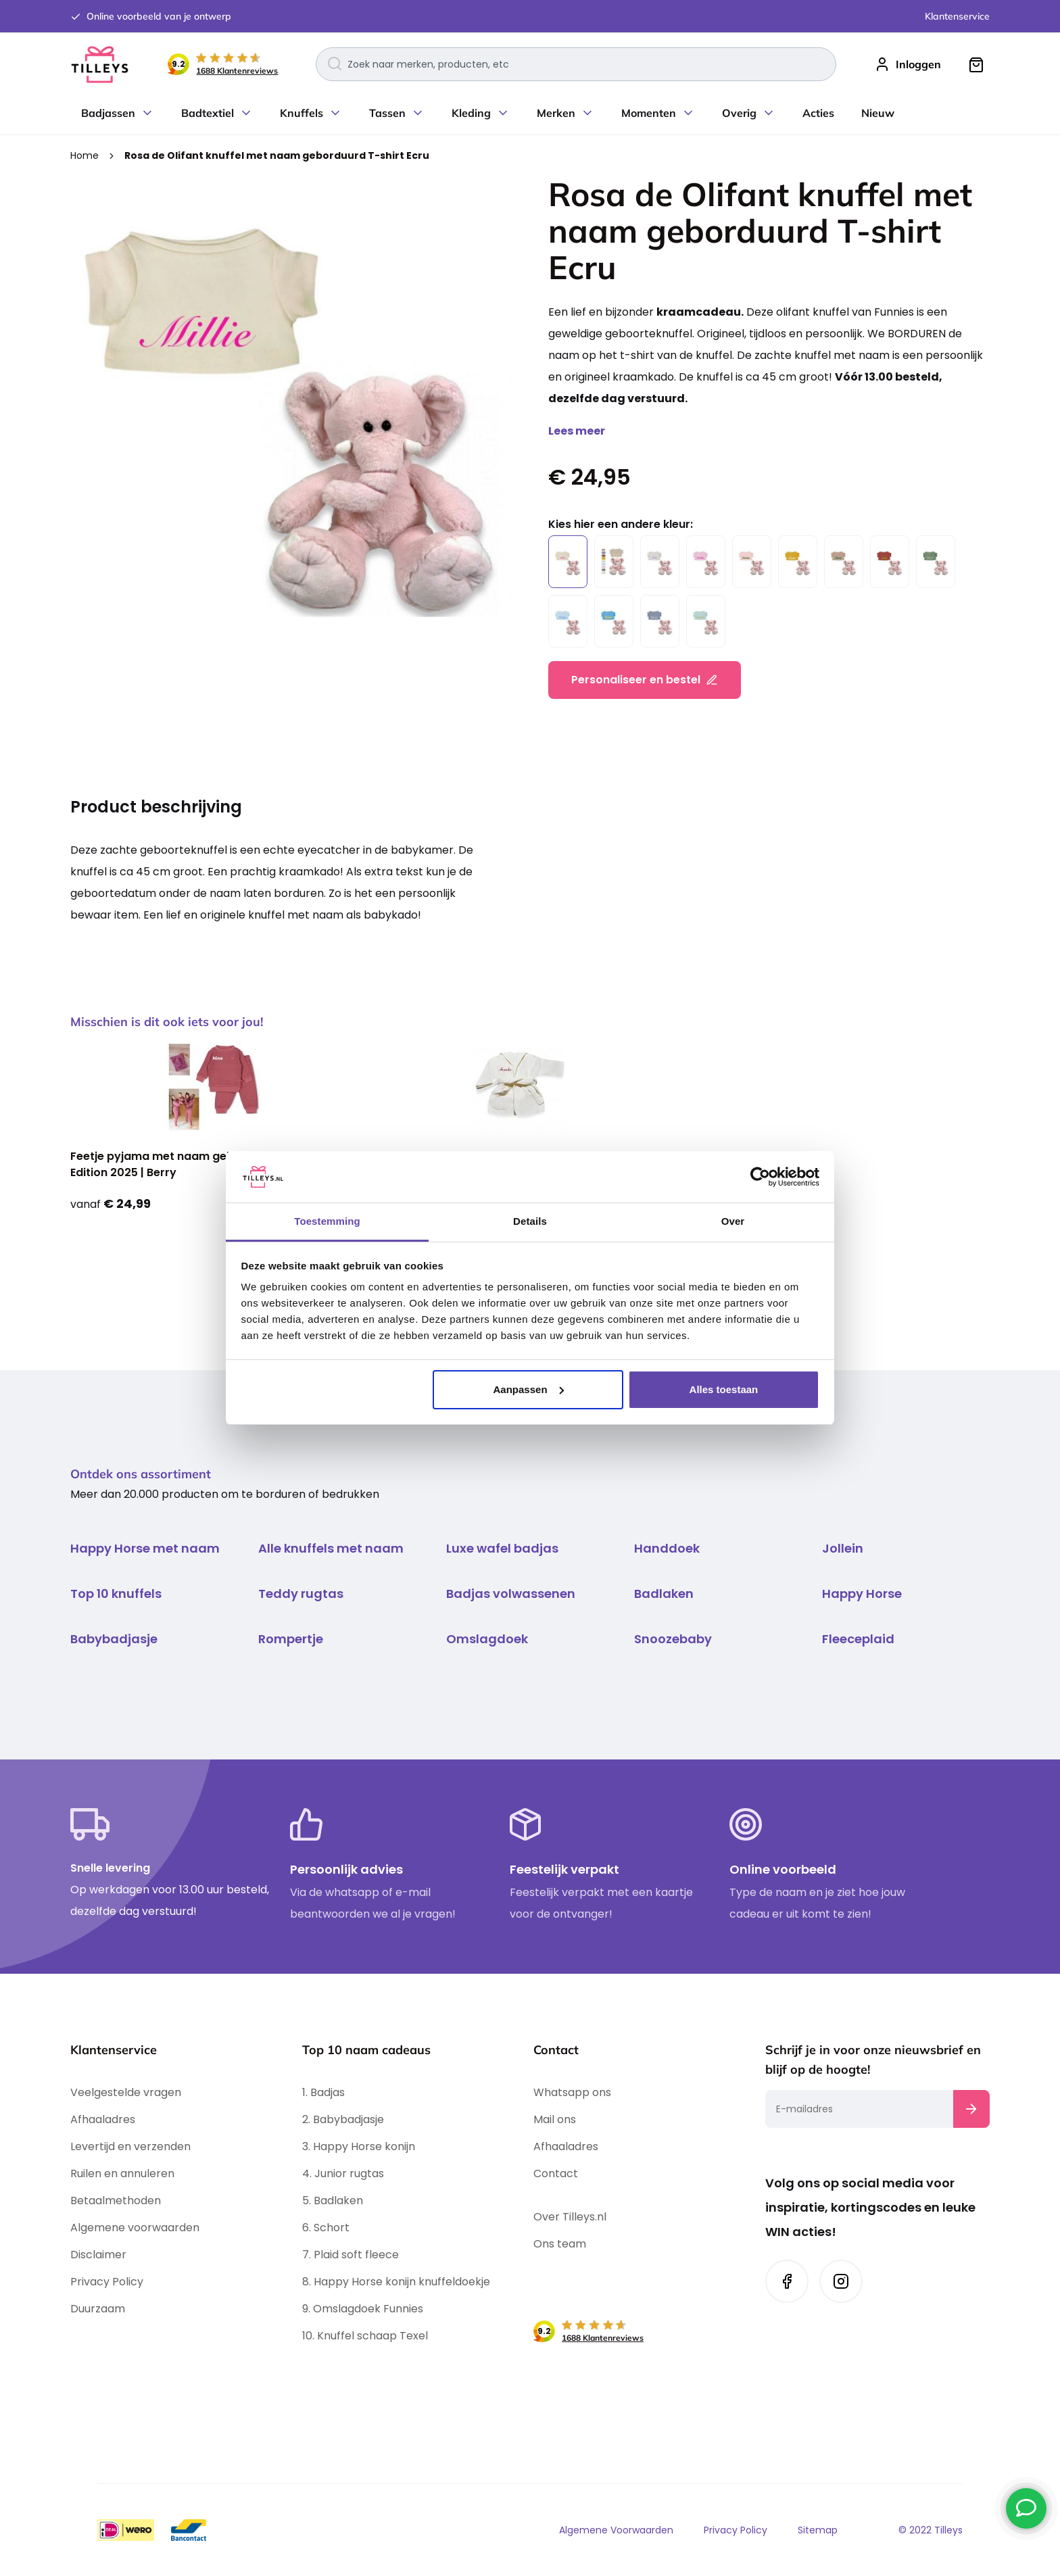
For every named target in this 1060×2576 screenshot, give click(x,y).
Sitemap (818, 2530)
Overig (739, 113)
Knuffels (301, 113)
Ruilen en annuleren (122, 2173)
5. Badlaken (332, 2200)
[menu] (530, 113)
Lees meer (576, 431)
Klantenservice (957, 16)
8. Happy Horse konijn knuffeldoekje (397, 2281)
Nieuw (877, 113)
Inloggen (918, 64)
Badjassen (108, 113)
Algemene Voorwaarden (616, 2530)
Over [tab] (733, 1221)
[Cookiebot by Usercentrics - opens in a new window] (760, 1177)
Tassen (387, 113)
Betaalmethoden (115, 2200)
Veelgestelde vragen (125, 2092)
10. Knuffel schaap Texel (365, 2335)
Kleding (471, 113)
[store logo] (100, 64)
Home (85, 155)
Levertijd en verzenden (130, 2146)
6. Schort (326, 2227)
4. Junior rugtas (343, 2173)
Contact (555, 2173)
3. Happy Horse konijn (358, 2146)
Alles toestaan (724, 1389)
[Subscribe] (971, 2109)
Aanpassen (528, 1389)
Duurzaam (97, 2308)
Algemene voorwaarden (134, 2227)
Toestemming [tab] (327, 1221)
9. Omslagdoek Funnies (362, 2308)
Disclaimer (98, 2254)
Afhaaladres (102, 2119)
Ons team (559, 2244)
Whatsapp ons (572, 2092)
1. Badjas (323, 2092)
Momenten (648, 113)
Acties (818, 113)
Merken (556, 113)
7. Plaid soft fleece (350, 2254)
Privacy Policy (106, 2281)
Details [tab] (530, 1221)
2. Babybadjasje (343, 2119)
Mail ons (554, 2119)
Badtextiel (207, 113)
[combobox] (576, 64)
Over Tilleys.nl (569, 2217)
